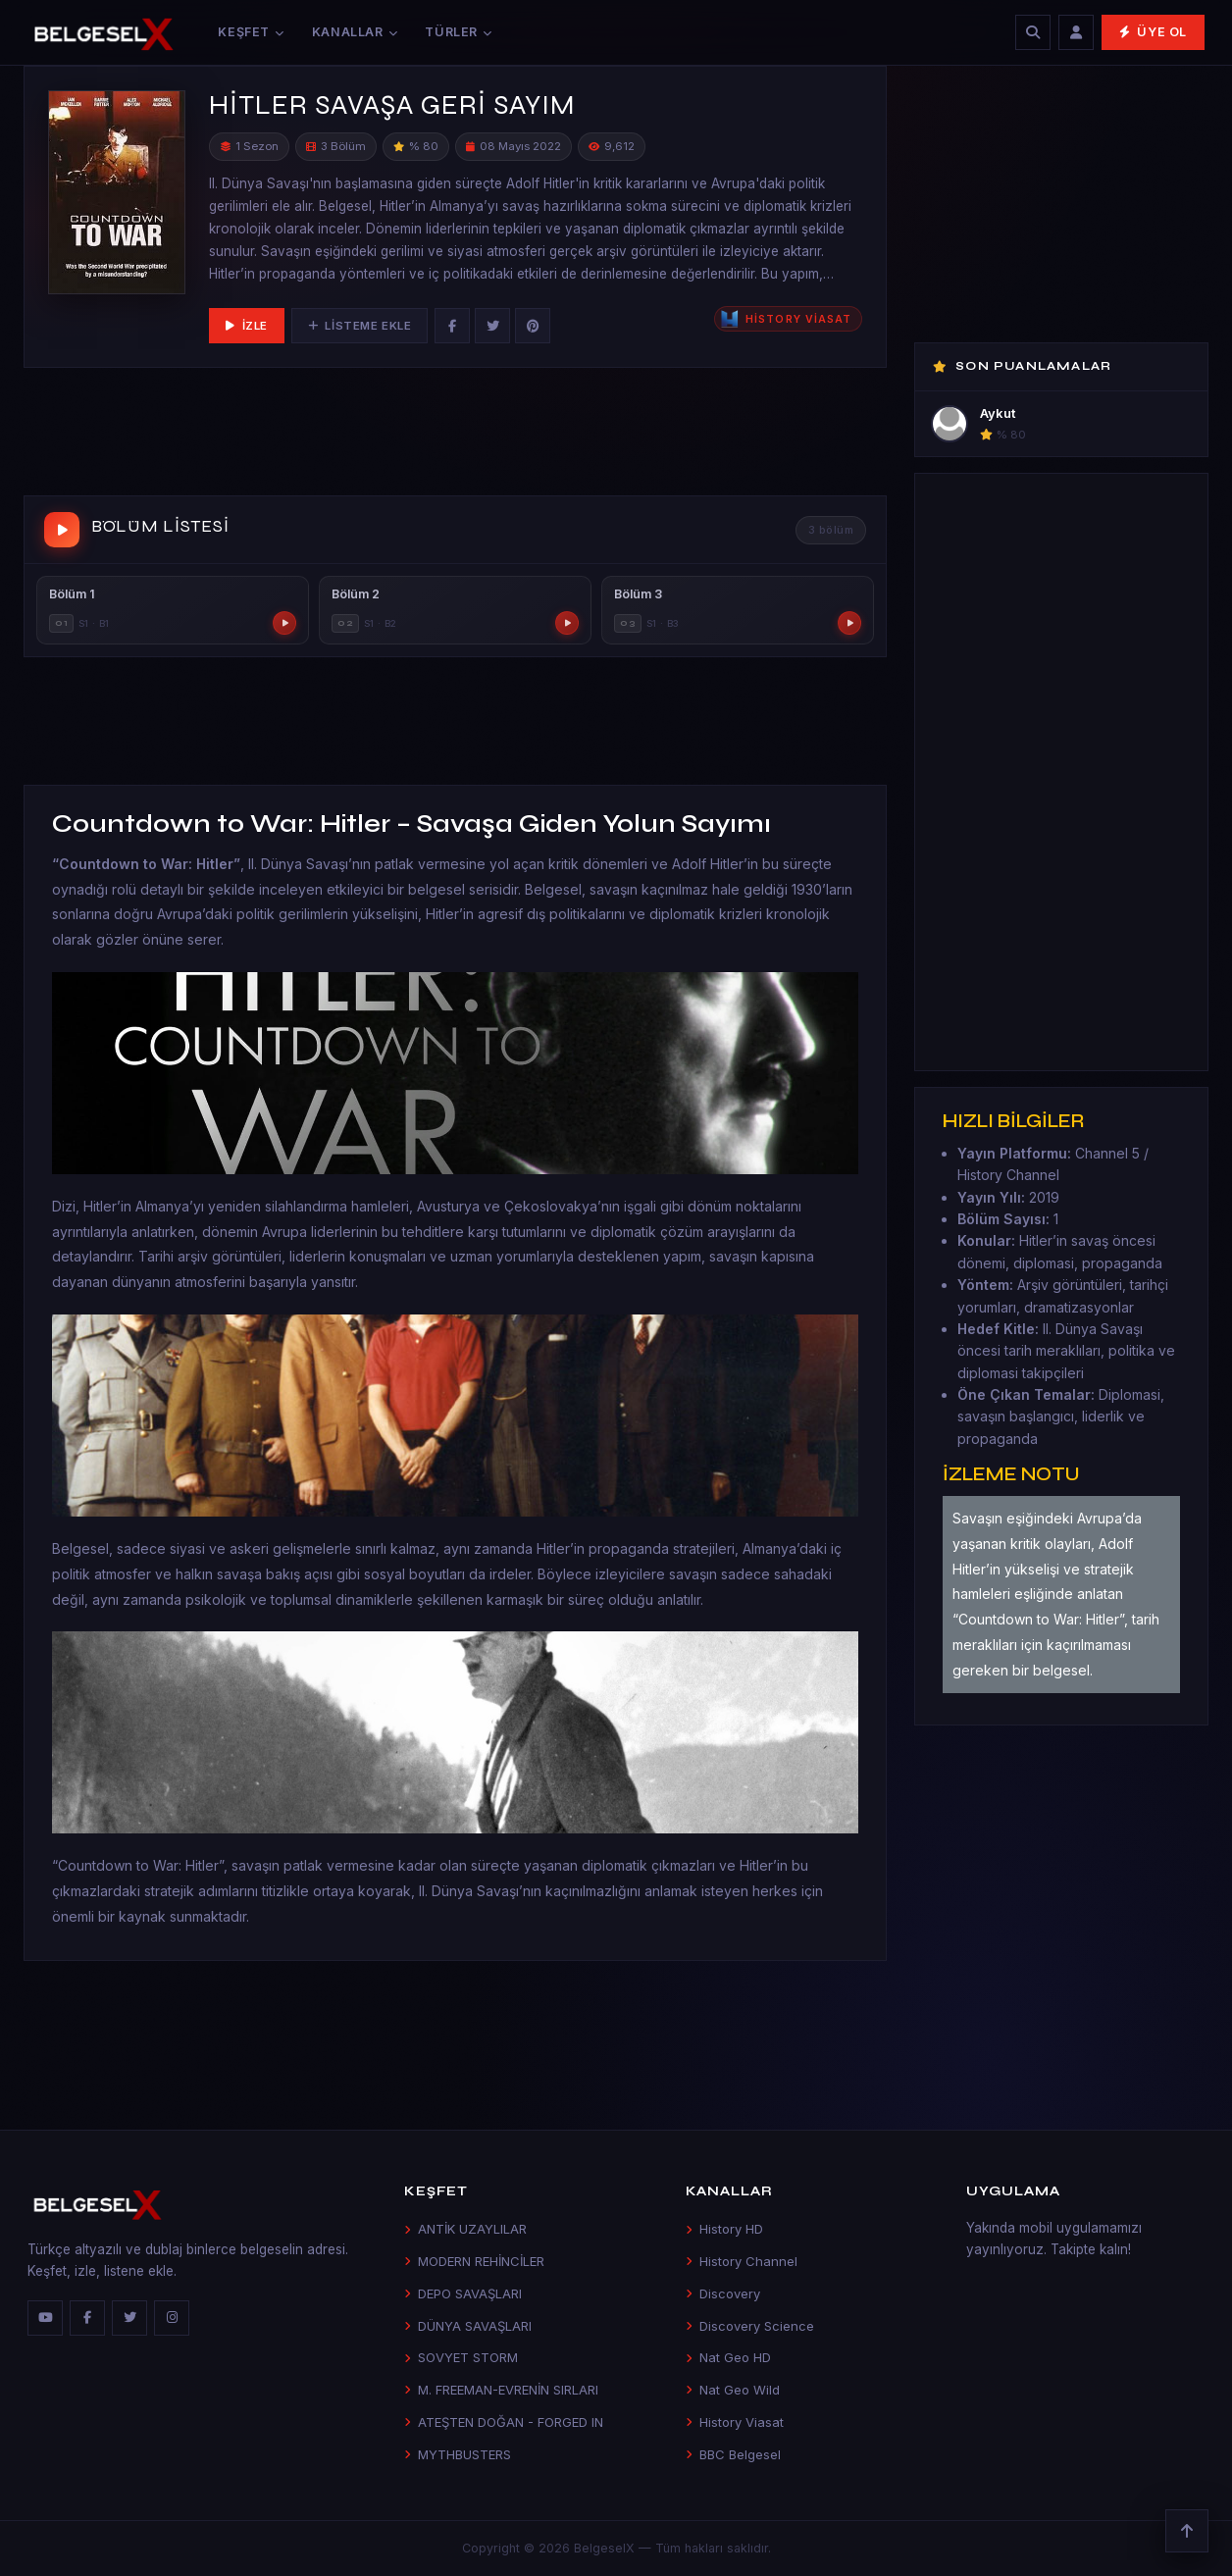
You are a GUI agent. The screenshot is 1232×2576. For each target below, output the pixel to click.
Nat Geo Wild (733, 2389)
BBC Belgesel (733, 2454)
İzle (247, 326)
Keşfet (250, 32)
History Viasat (735, 2422)
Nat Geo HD (728, 2357)
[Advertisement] (455, 435)
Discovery (723, 2293)
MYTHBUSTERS (457, 2454)
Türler (458, 32)
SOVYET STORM (461, 2357)
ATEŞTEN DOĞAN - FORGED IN (503, 2422)
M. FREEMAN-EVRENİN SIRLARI (501, 2389)
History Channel (741, 2261)
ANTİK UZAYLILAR (465, 2229)
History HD (724, 2229)
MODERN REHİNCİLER (474, 2261)
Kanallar (355, 32)
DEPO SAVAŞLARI (463, 2293)
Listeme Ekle (359, 326)
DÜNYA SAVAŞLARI (468, 2326)
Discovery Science (750, 2326)
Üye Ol (1153, 32)
